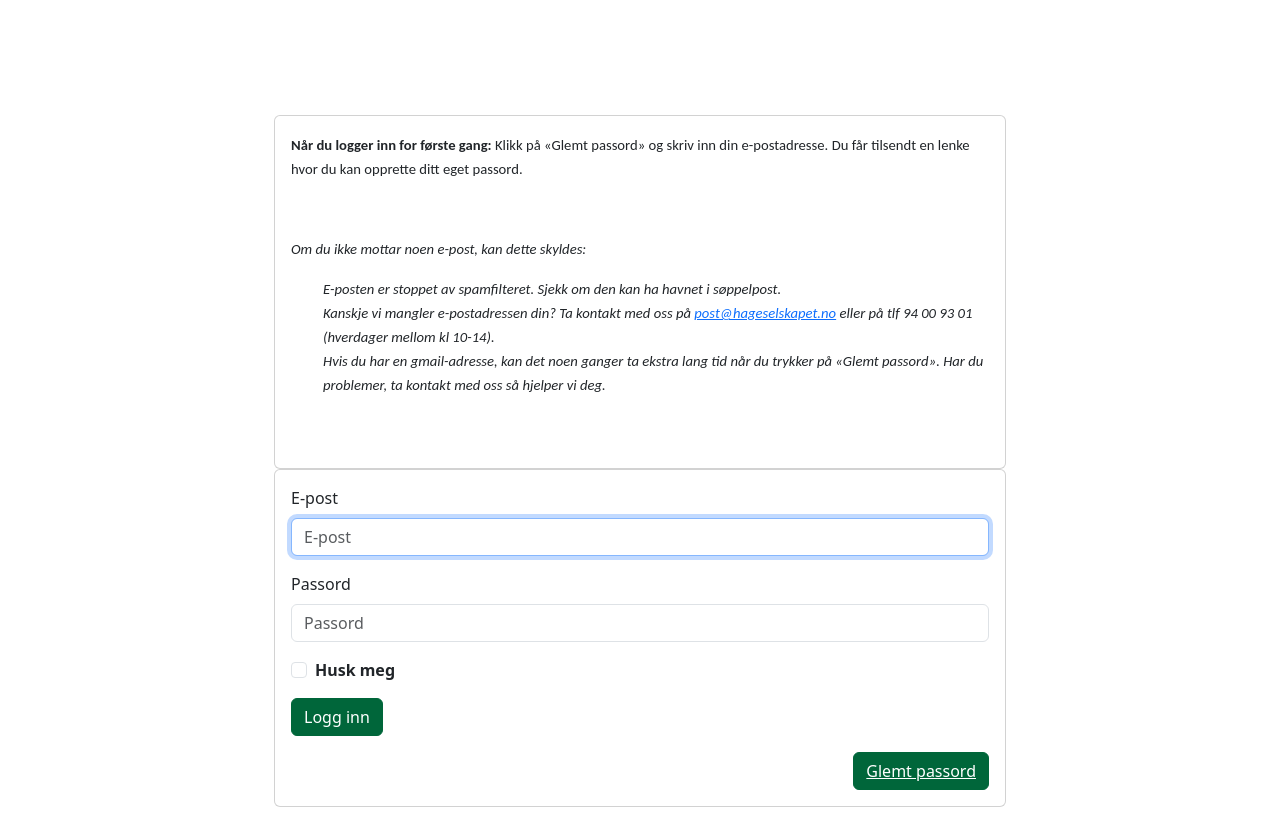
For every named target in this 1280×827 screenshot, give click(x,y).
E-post (314, 498)
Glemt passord (921, 771)
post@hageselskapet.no (765, 313)
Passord (321, 584)
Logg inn (337, 717)
